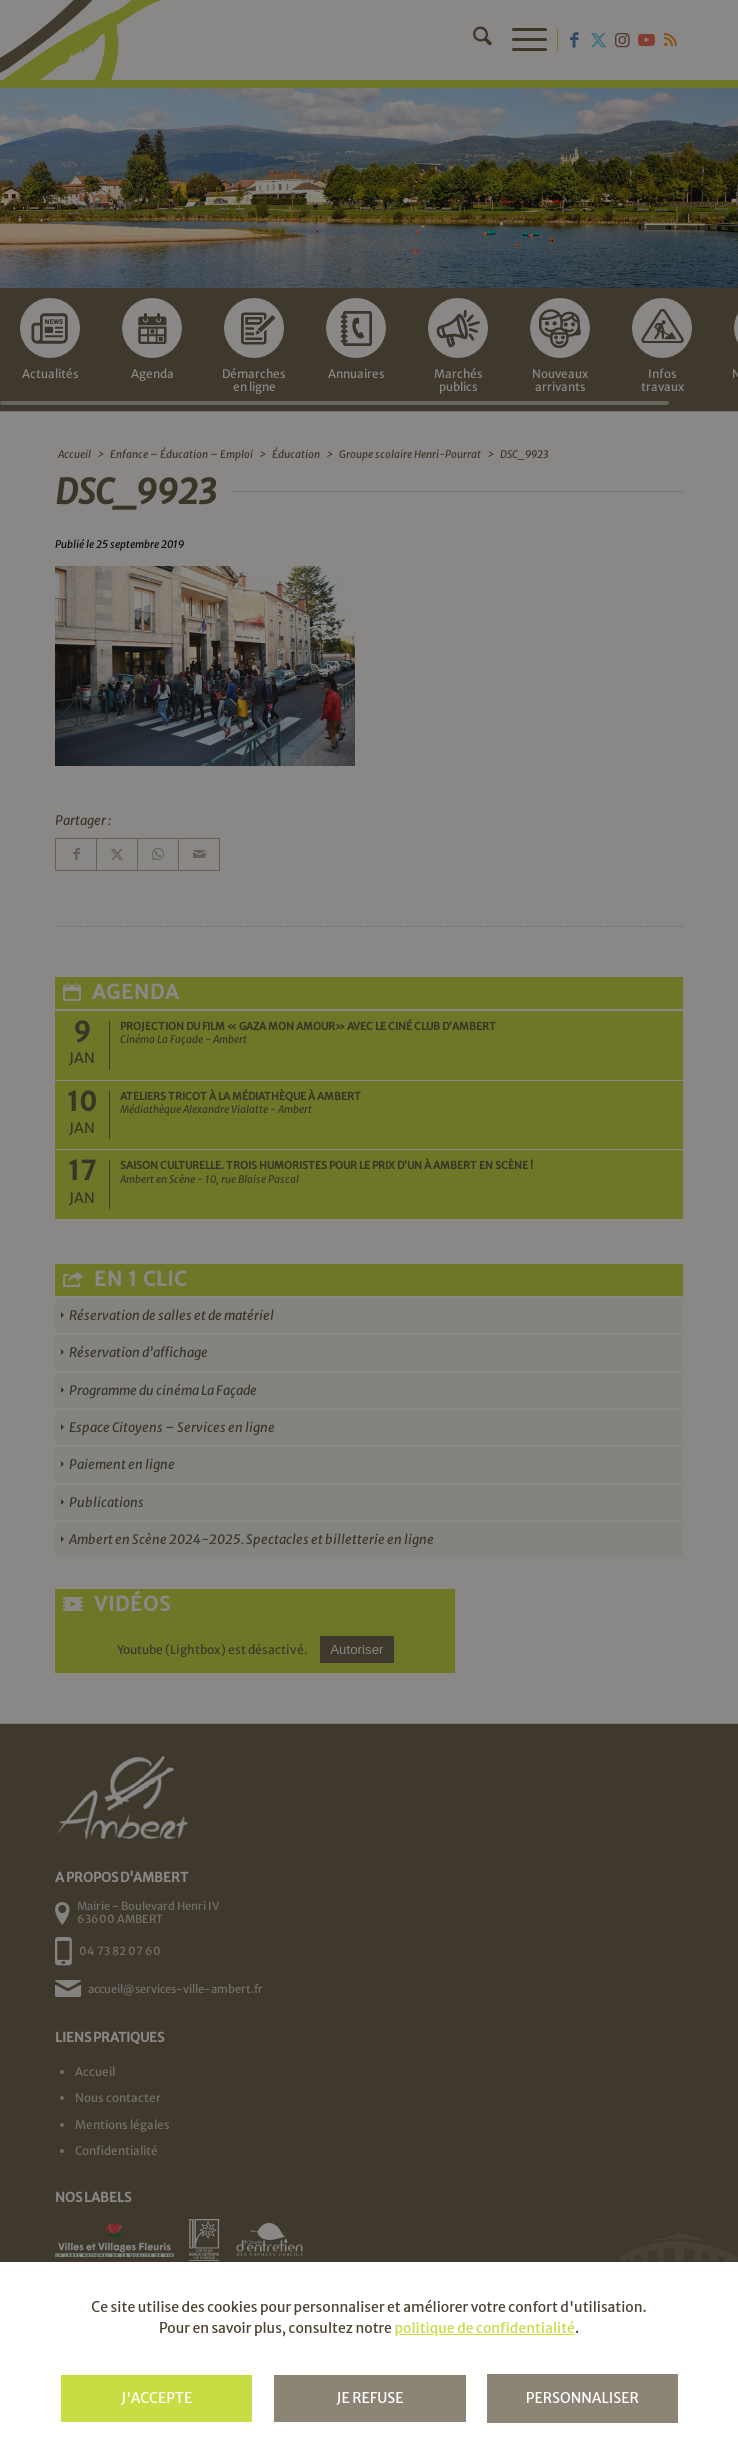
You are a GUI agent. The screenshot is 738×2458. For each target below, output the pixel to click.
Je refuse (369, 2398)
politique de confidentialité (484, 2328)
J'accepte (156, 2398)
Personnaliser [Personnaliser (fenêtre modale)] (582, 2398)
